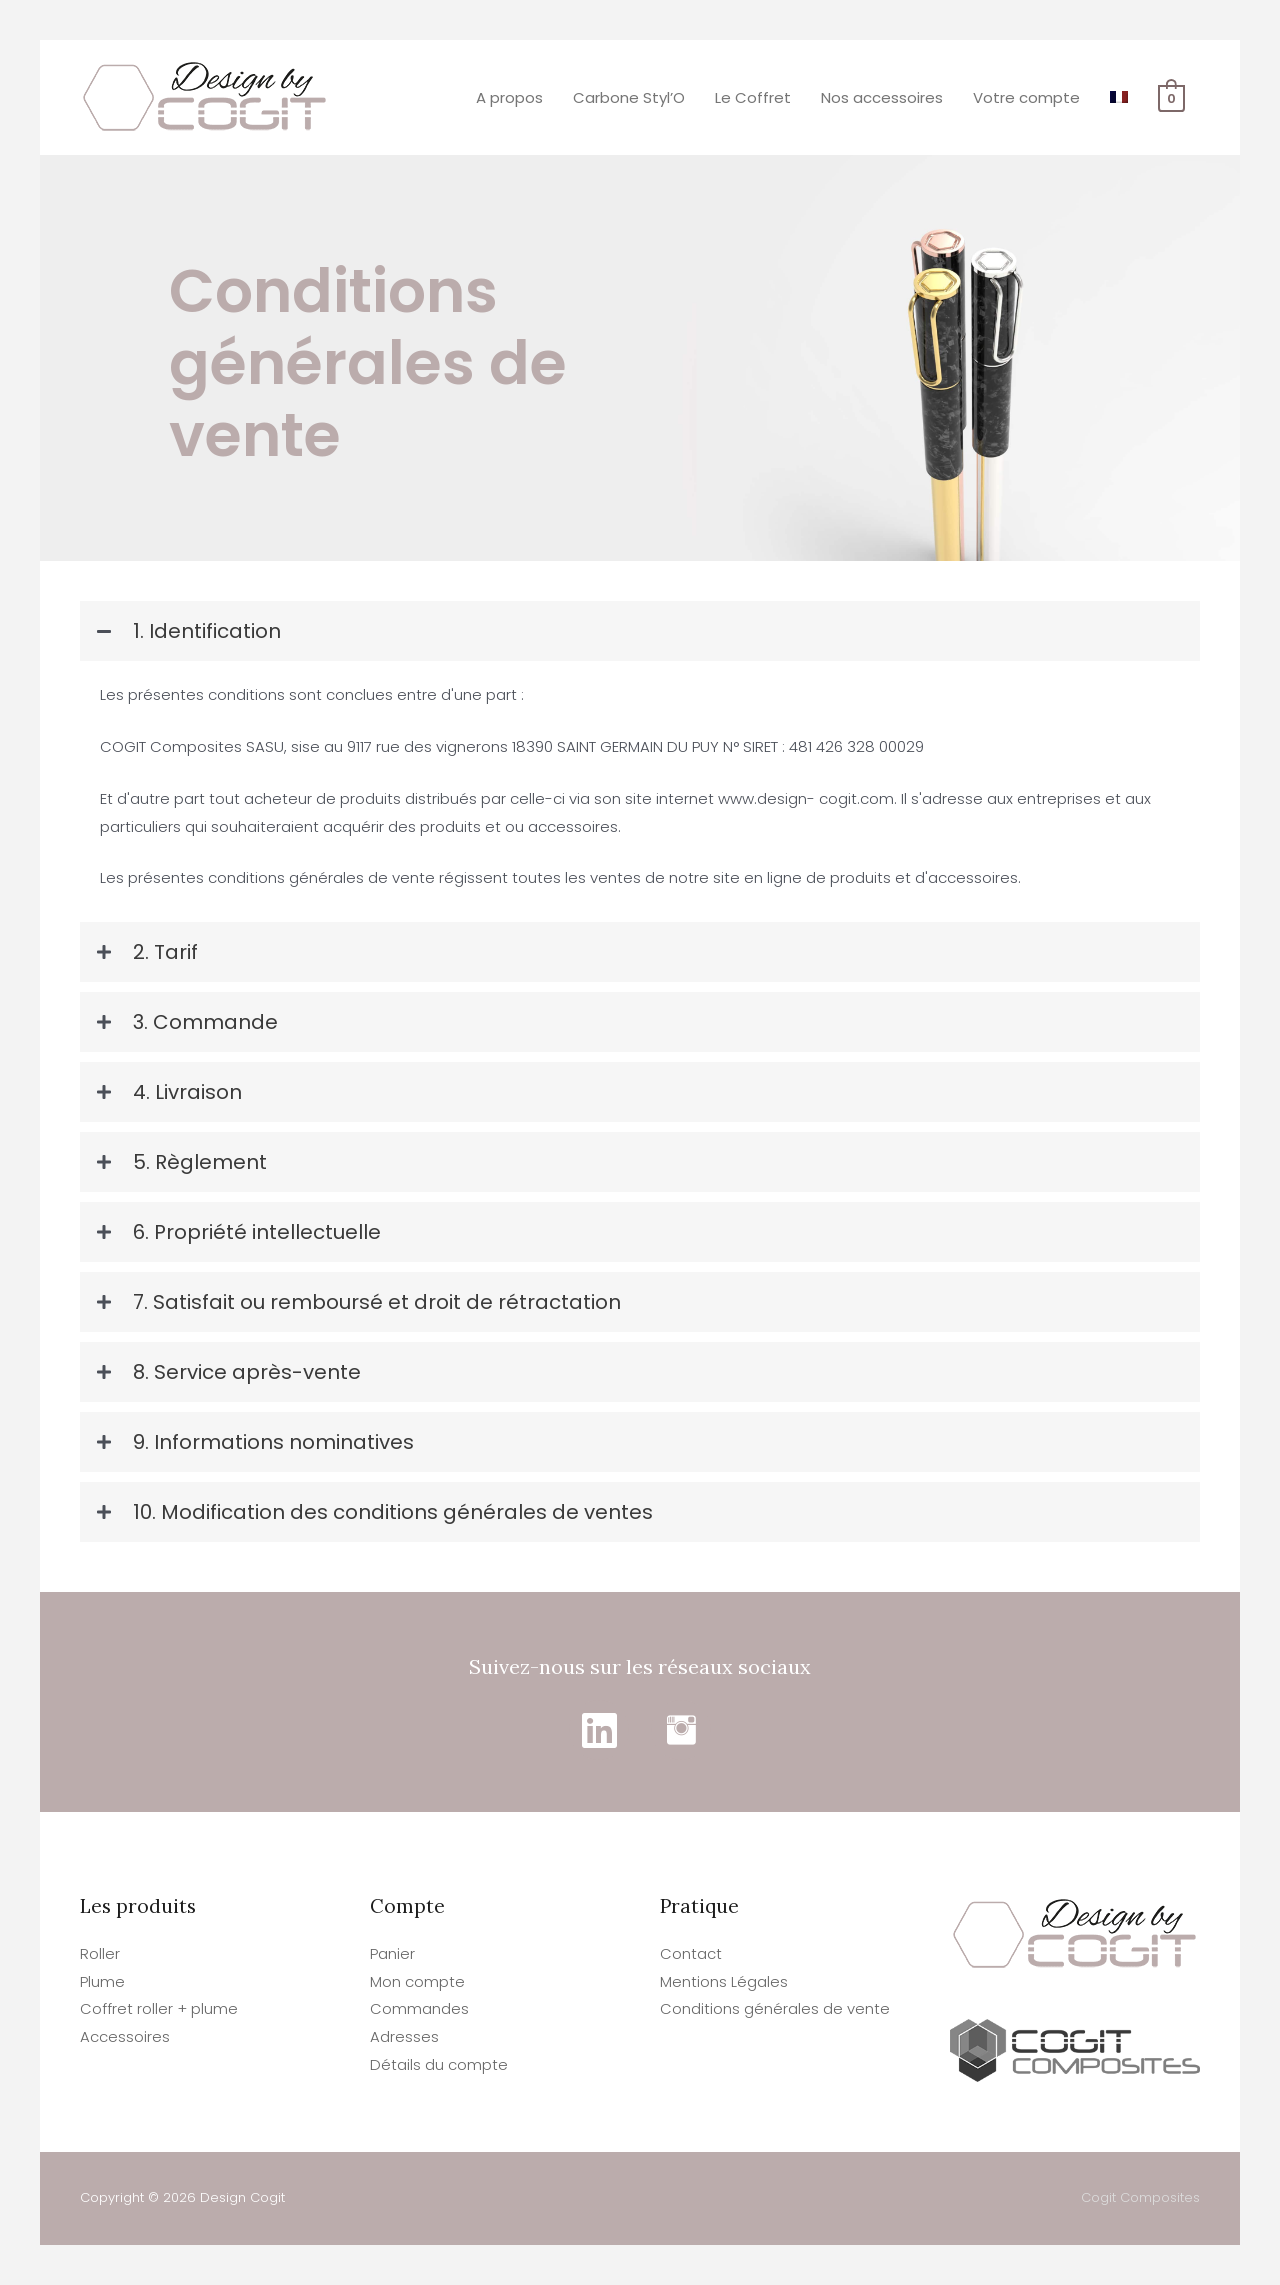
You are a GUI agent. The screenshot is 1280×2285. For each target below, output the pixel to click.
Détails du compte (439, 2064)
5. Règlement (200, 1162)
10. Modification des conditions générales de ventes (393, 1512)
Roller (100, 1953)
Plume (102, 1981)
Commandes (419, 2008)
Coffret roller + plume (159, 2008)
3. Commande (205, 1022)
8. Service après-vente (247, 1372)
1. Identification (207, 631)
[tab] (640, 631)
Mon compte (417, 1981)
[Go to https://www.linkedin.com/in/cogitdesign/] (599, 1730)
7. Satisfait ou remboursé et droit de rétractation (377, 1302)
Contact (691, 1953)
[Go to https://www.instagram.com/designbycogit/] (681, 1730)
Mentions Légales (724, 1981)
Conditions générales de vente (775, 2008)
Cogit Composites (1140, 2197)
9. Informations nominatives (273, 1442)
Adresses (404, 2036)
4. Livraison (187, 1092)
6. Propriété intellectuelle (257, 1232)
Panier (392, 1953)
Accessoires (125, 2036)
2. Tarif (165, 952)
